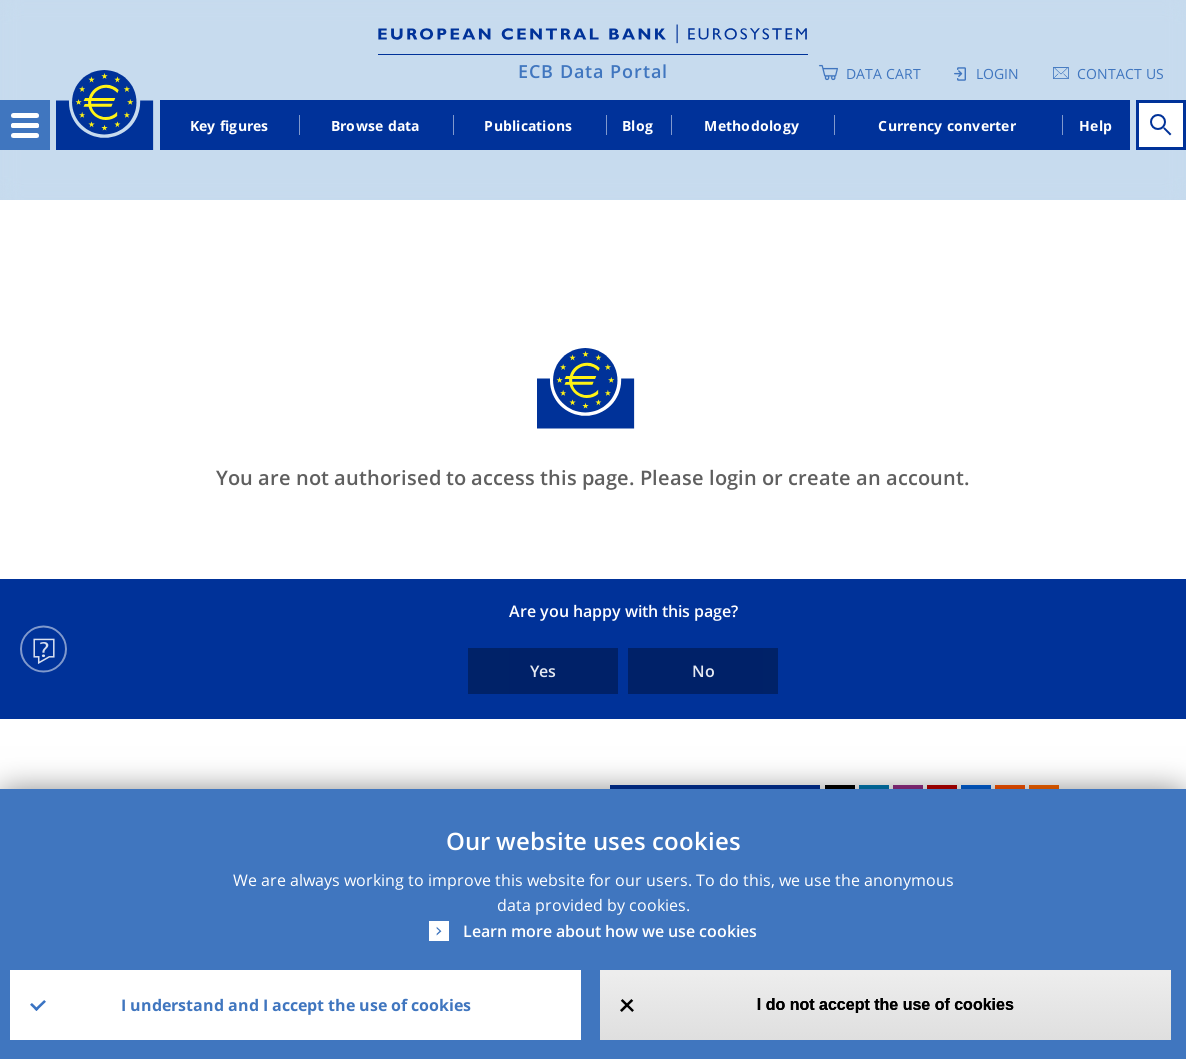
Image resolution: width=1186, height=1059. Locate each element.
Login (997, 73)
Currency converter (947, 125)
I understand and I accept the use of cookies (296, 1005)
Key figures (229, 125)
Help (1095, 125)
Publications (528, 125)
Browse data (375, 125)
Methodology (751, 125)
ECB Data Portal (593, 71)
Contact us (1120, 73)
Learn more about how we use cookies (610, 931)
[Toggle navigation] (25, 125)
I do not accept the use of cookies (885, 1004)
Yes (543, 671)
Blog (637, 125)
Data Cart (883, 73)
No (703, 671)
